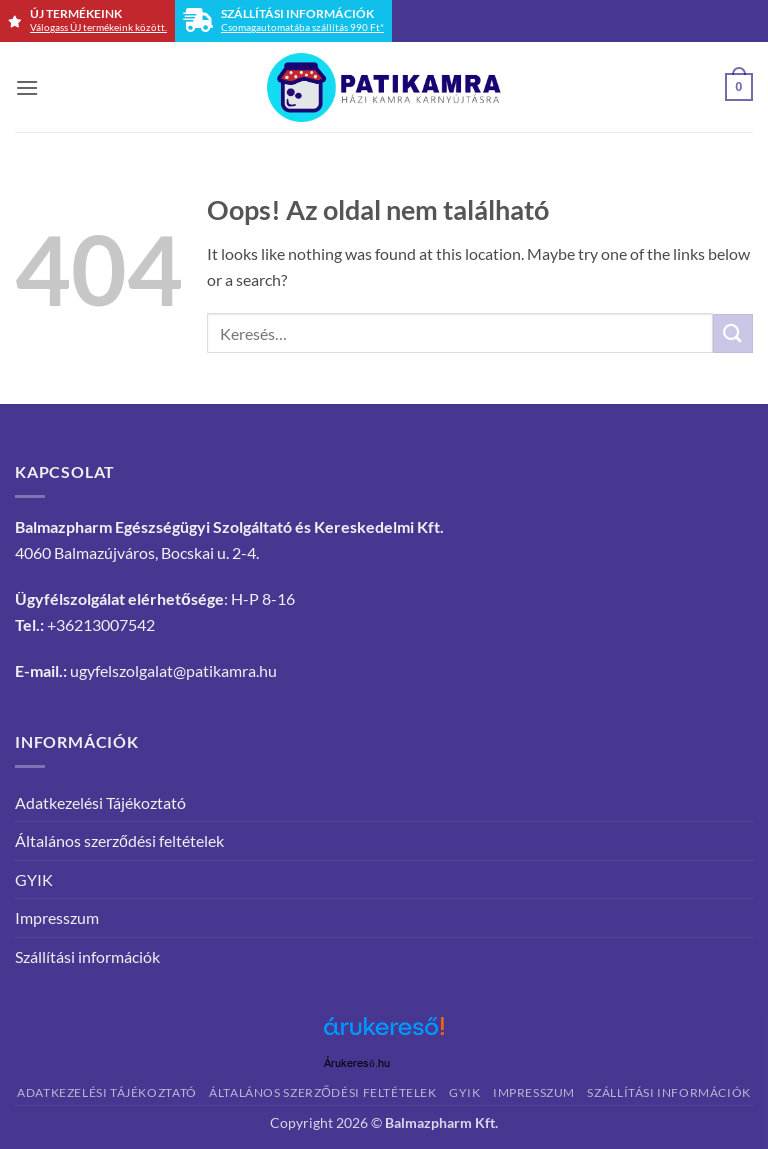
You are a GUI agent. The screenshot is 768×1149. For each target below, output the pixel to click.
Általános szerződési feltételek (119, 840)
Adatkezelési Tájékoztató (100, 802)
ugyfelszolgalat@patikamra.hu (173, 670)
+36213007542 (101, 624)
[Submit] (733, 333)
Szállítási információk (87, 956)
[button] (27, 87)
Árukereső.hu (357, 1063)
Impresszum (57, 917)
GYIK (34, 879)
